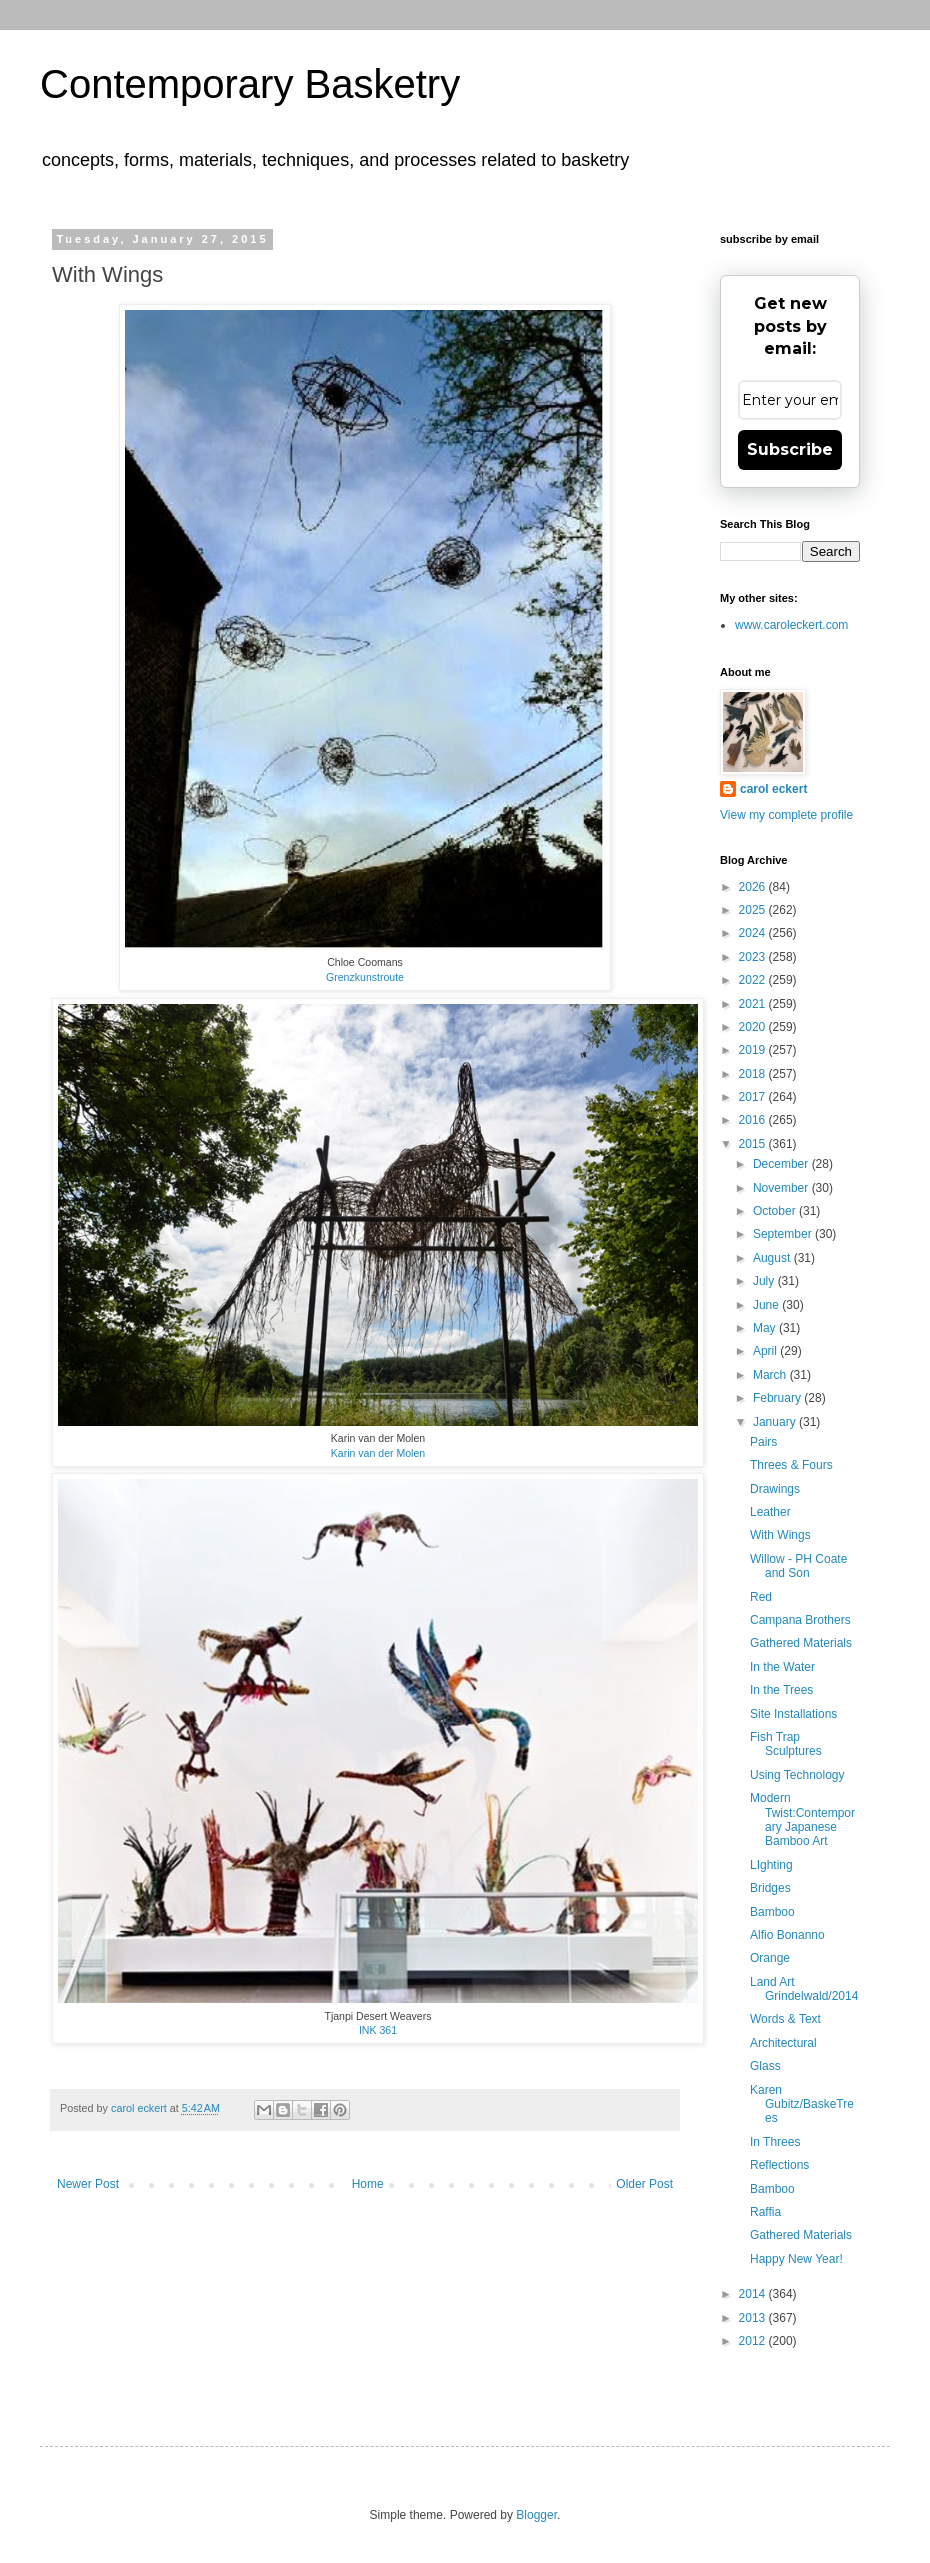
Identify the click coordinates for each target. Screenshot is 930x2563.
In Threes (775, 2142)
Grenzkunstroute (365, 977)
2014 (754, 2294)
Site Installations (793, 1714)
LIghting (771, 1865)
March (771, 1375)
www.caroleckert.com (791, 625)
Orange (770, 1958)
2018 (754, 1074)
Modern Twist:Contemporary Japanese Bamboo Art (802, 1819)
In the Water (782, 1667)
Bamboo (772, 1912)
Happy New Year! (796, 2259)
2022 (754, 980)
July (765, 1281)
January (776, 1422)
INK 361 (378, 2030)
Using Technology (797, 1775)
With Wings (780, 1535)
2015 (754, 1144)
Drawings (775, 1489)
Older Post (644, 2184)
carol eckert (773, 789)
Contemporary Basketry (250, 84)
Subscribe (790, 449)
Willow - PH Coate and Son (798, 1566)
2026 (754, 887)
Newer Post (88, 2184)
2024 (754, 933)
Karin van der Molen (378, 1453)
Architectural (783, 2043)
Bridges (770, 1888)
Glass (765, 2066)
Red (761, 1597)
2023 (754, 957)
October (776, 1211)
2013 (754, 2318)
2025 (754, 910)
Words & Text (785, 2019)
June (767, 1305)
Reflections (779, 2165)
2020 (754, 1027)
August (773, 1258)
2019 (754, 1050)
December (782, 1164)
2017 (754, 1097)
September (784, 1234)
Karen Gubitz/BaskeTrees (802, 2104)
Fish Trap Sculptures (786, 1744)
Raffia (765, 2212)
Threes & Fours (791, 1465)
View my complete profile (786, 815)
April (766, 1351)
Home (368, 2184)
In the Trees (781, 1690)
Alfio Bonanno (787, 1935)
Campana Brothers (800, 1620)
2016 (754, 1120)
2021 (754, 1004)
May (766, 1328)
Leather (770, 1512)
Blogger (536, 2515)
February (778, 1398)
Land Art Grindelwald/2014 (804, 1989)
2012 (754, 2341)
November (782, 1188)
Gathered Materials (801, 1643)
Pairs (763, 1442)
